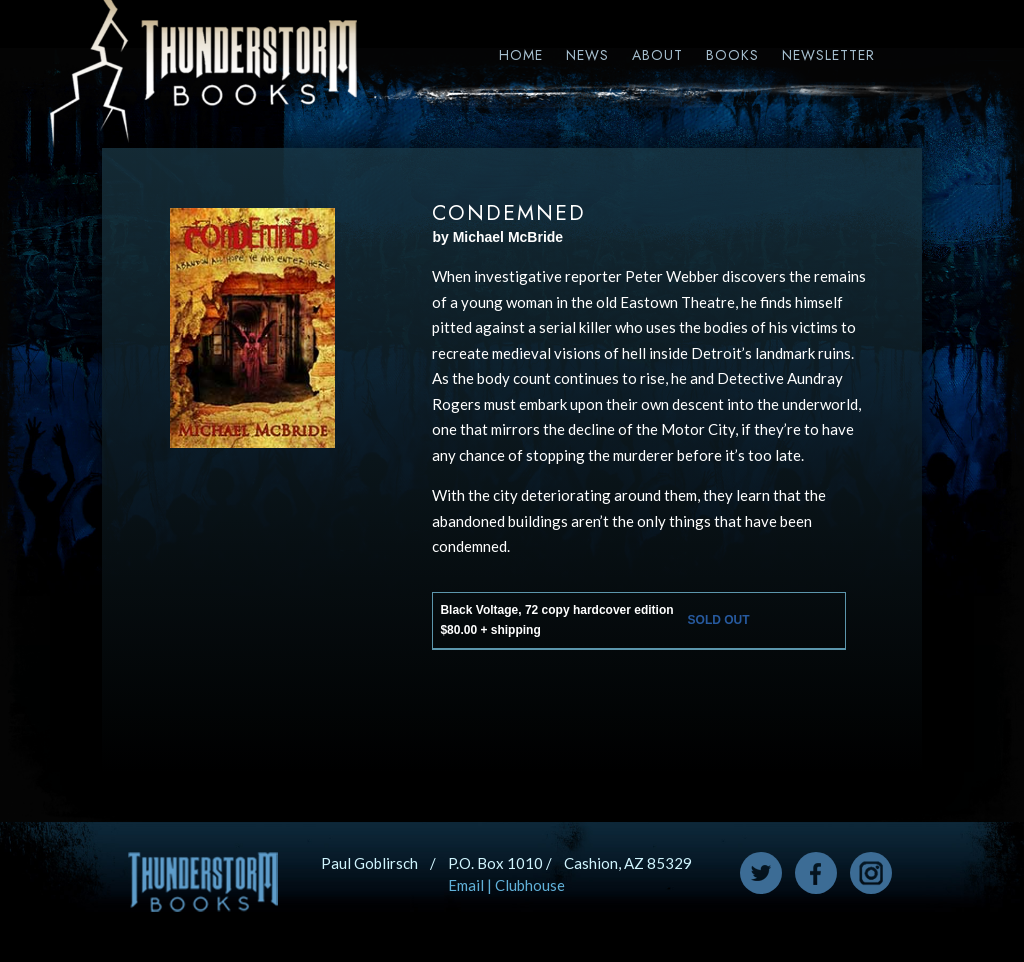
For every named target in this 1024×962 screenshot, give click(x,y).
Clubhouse (530, 885)
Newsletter (828, 55)
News (587, 55)
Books (732, 55)
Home (521, 55)
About (657, 55)
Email (466, 885)
